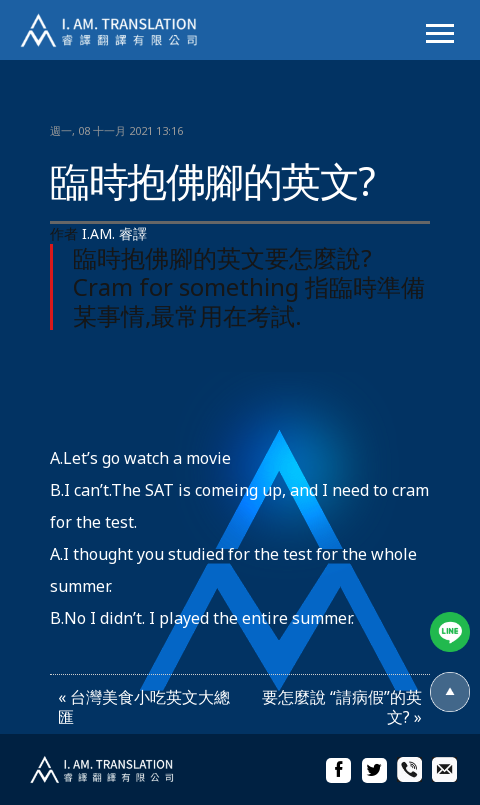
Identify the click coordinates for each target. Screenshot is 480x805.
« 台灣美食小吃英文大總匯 (144, 707)
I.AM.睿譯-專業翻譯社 (120, 30)
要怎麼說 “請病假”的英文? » (342, 707)
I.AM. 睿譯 (114, 233)
